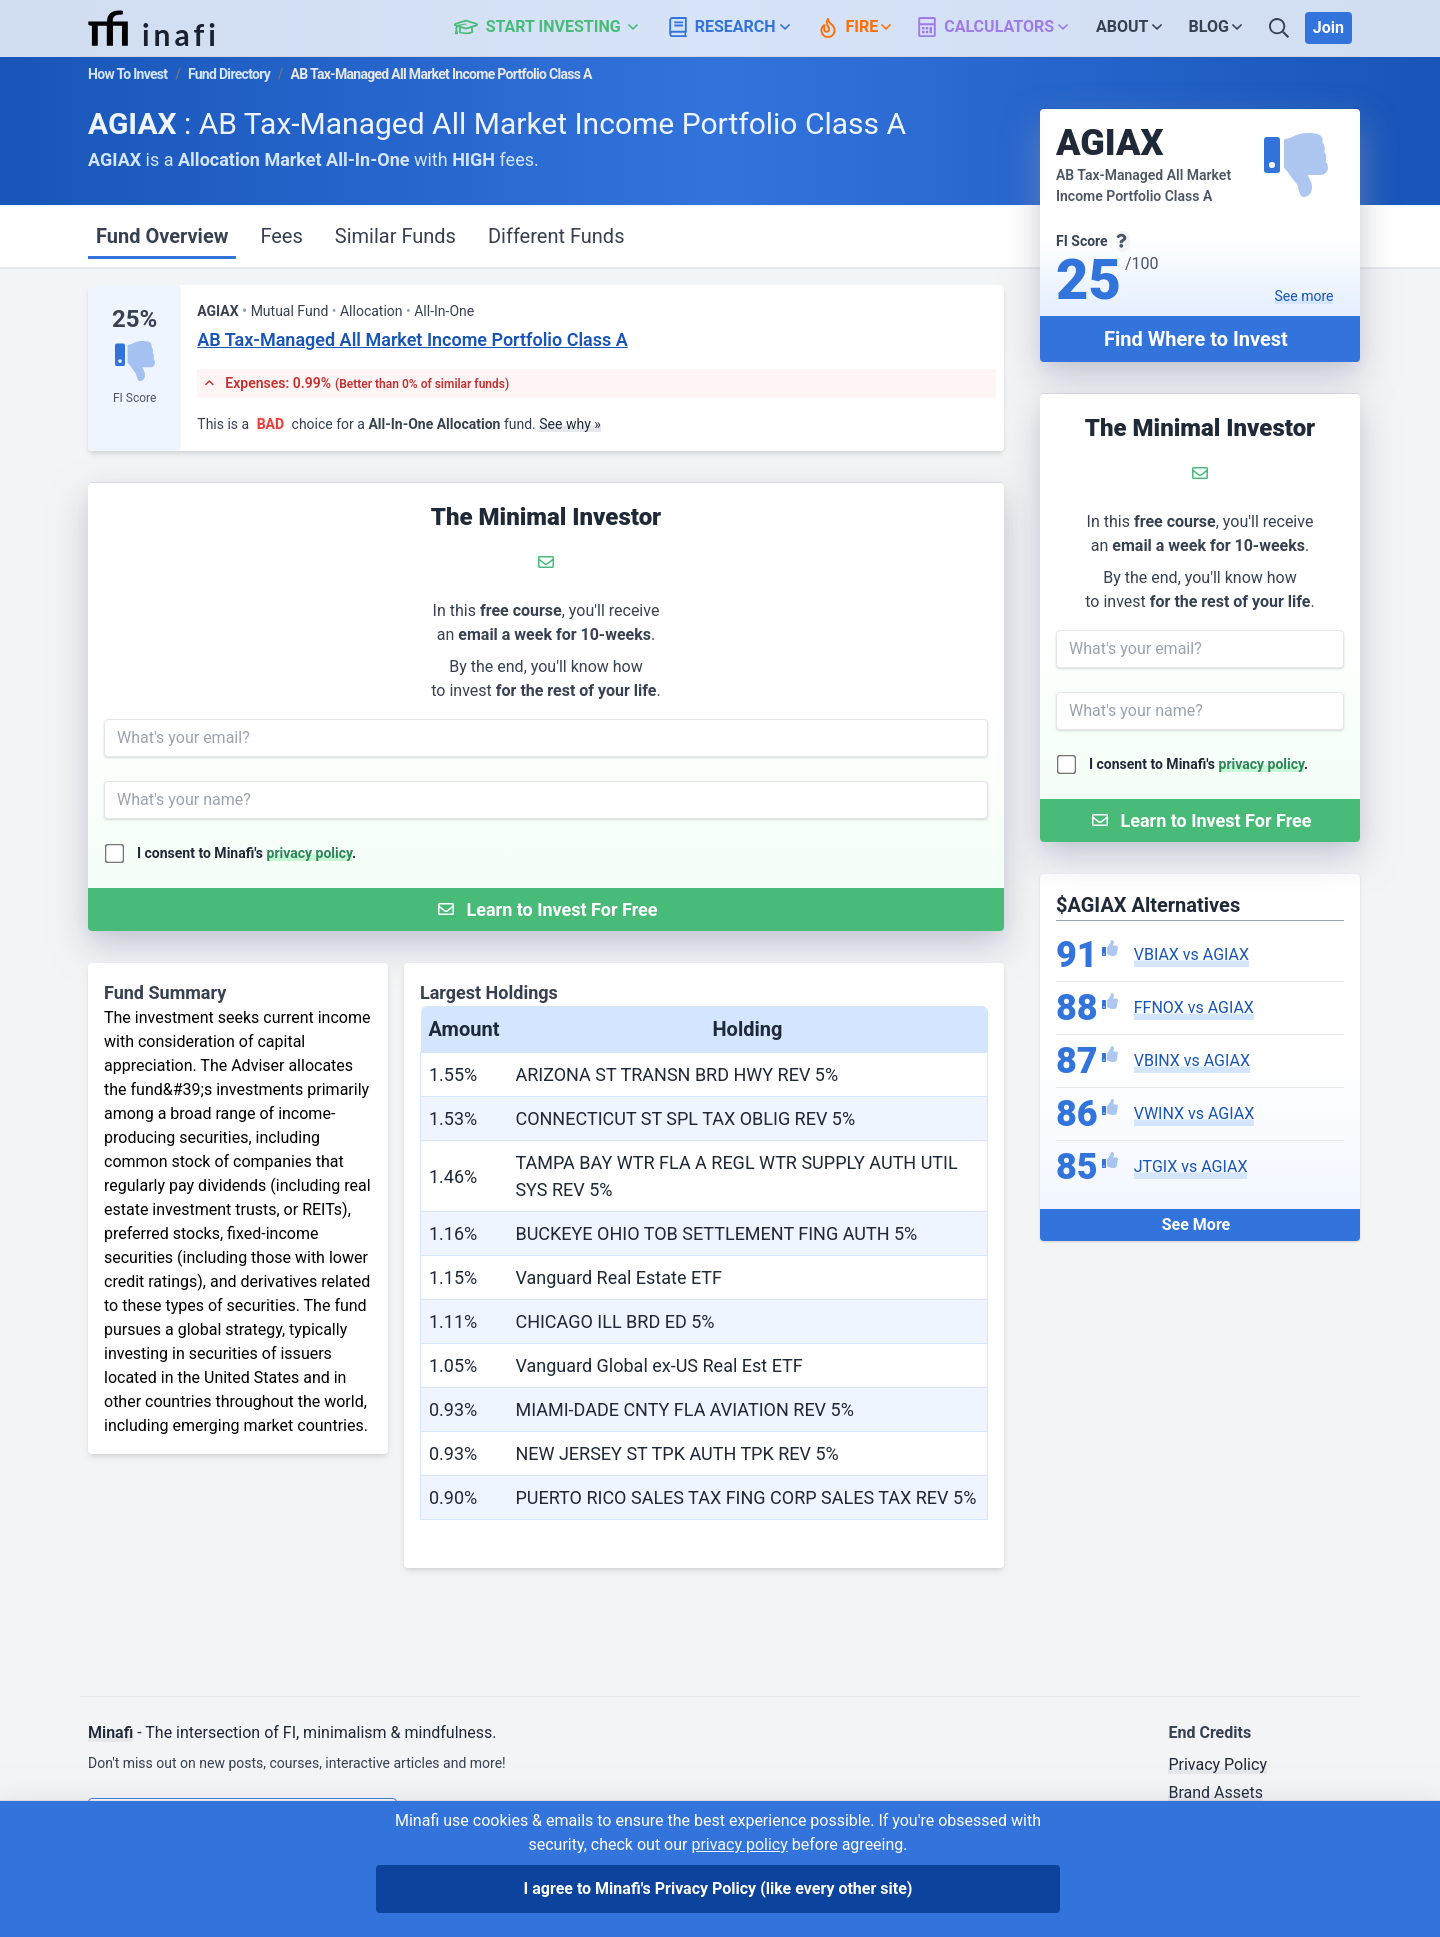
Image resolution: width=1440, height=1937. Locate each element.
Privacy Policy (1217, 1764)
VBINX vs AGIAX (1192, 1060)
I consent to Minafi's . (1198, 764)
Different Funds (556, 236)
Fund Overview (162, 236)
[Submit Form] (1200, 820)
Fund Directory (229, 74)
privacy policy (1262, 764)
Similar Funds (395, 236)
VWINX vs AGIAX (1194, 1113)
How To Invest (127, 74)
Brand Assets (1215, 1792)
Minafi (110, 1732)
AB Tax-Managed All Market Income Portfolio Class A (412, 339)
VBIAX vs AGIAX (1191, 954)
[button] (557, 28)
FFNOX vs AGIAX (1194, 1007)
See (1304, 296)
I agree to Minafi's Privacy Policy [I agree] (718, 1888)
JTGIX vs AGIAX (1191, 1166)
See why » (570, 424)
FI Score (134, 398)
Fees (281, 236)
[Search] (1281, 28)
